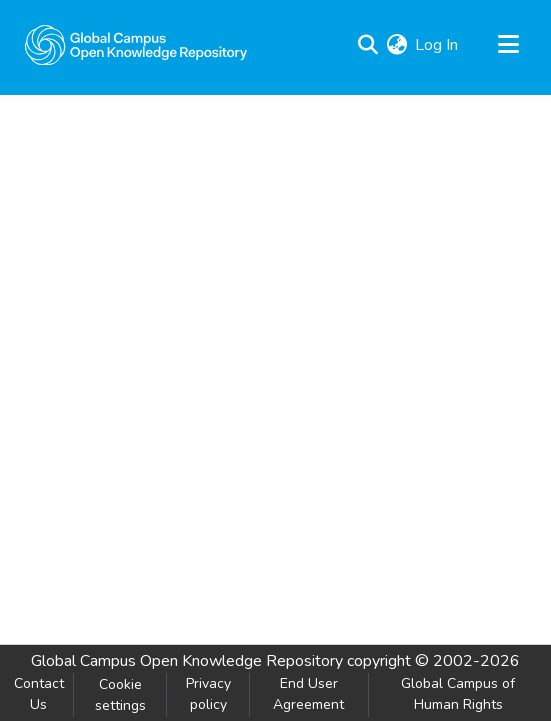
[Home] (136, 45)
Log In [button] (437, 45)
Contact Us (39, 694)
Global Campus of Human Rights (458, 694)
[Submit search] (367, 45)
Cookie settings (120, 695)
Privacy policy (208, 694)
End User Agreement (308, 694)
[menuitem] (396, 45)
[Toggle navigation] (508, 45)
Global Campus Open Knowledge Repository (187, 661)
